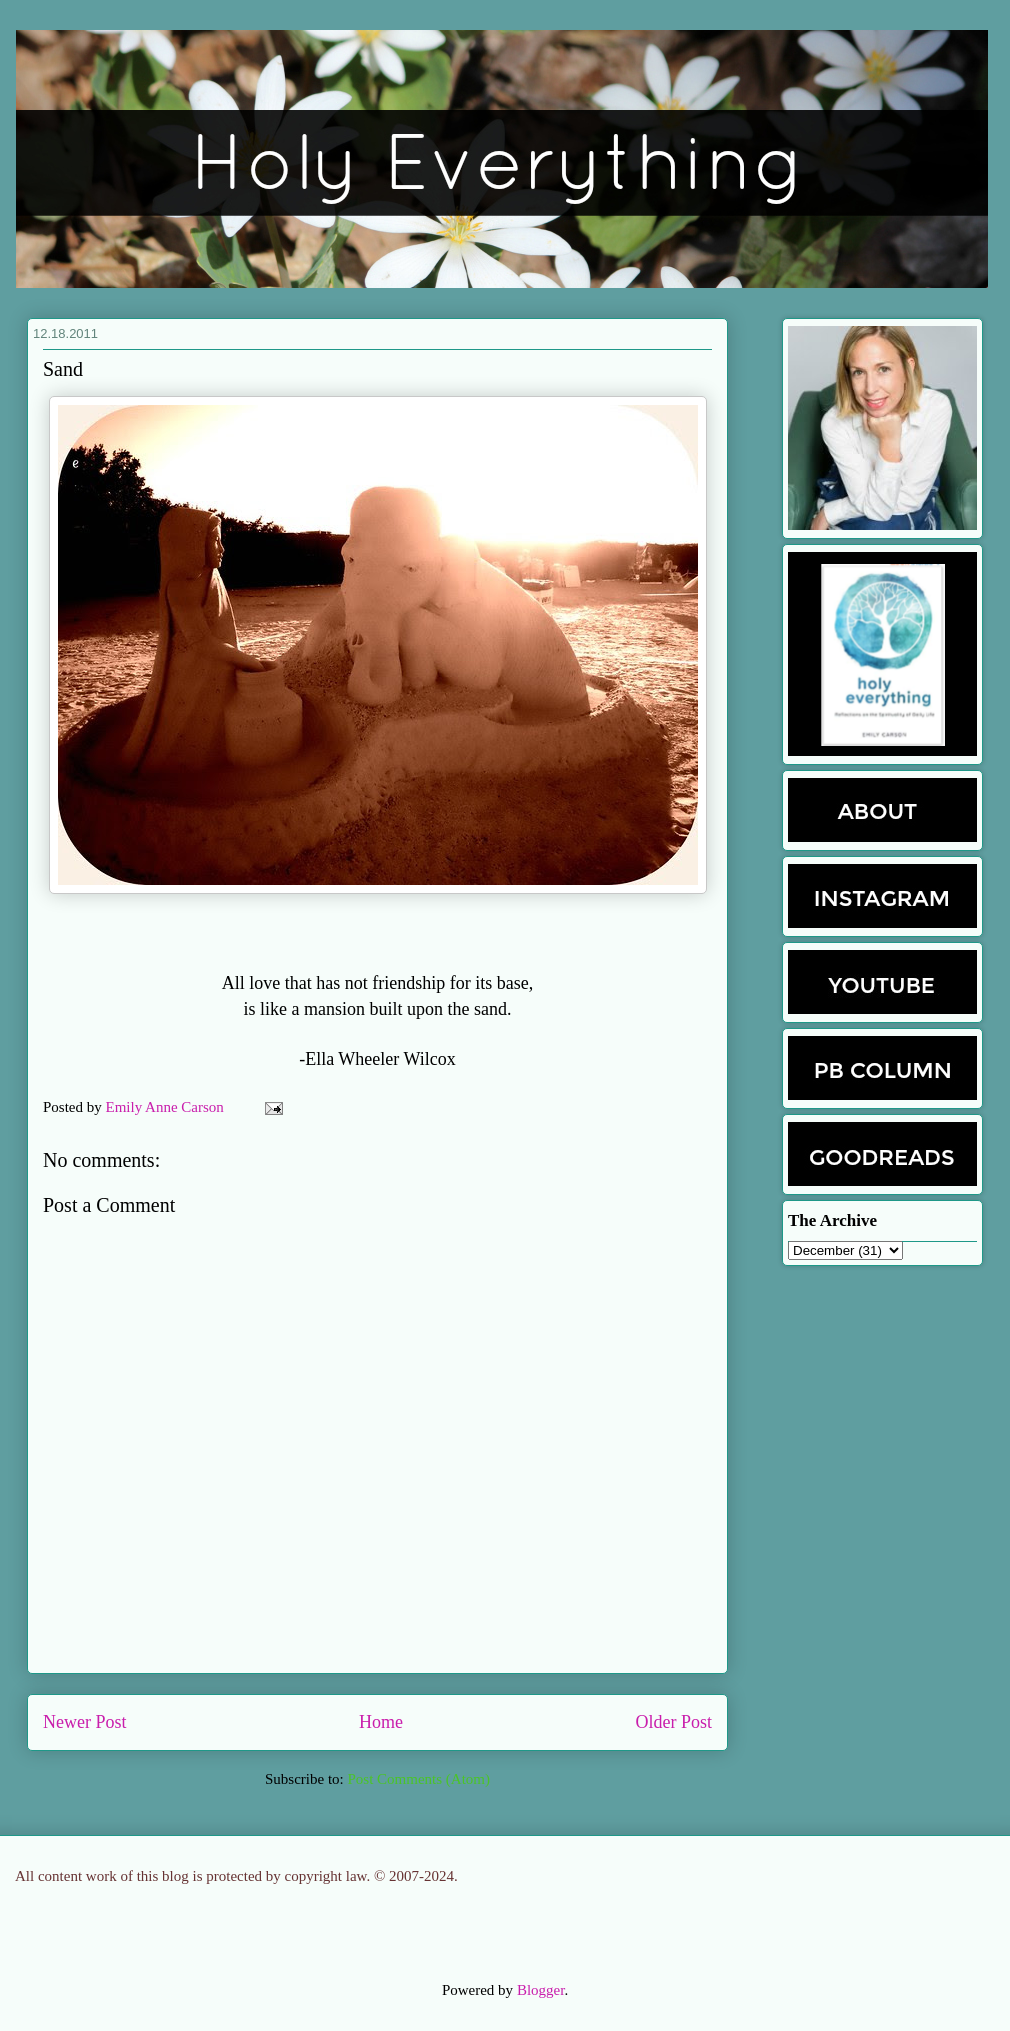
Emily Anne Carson (167, 1107)
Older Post (674, 1722)
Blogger (541, 1990)
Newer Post (85, 1722)
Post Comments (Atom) (418, 1779)
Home (381, 1722)
